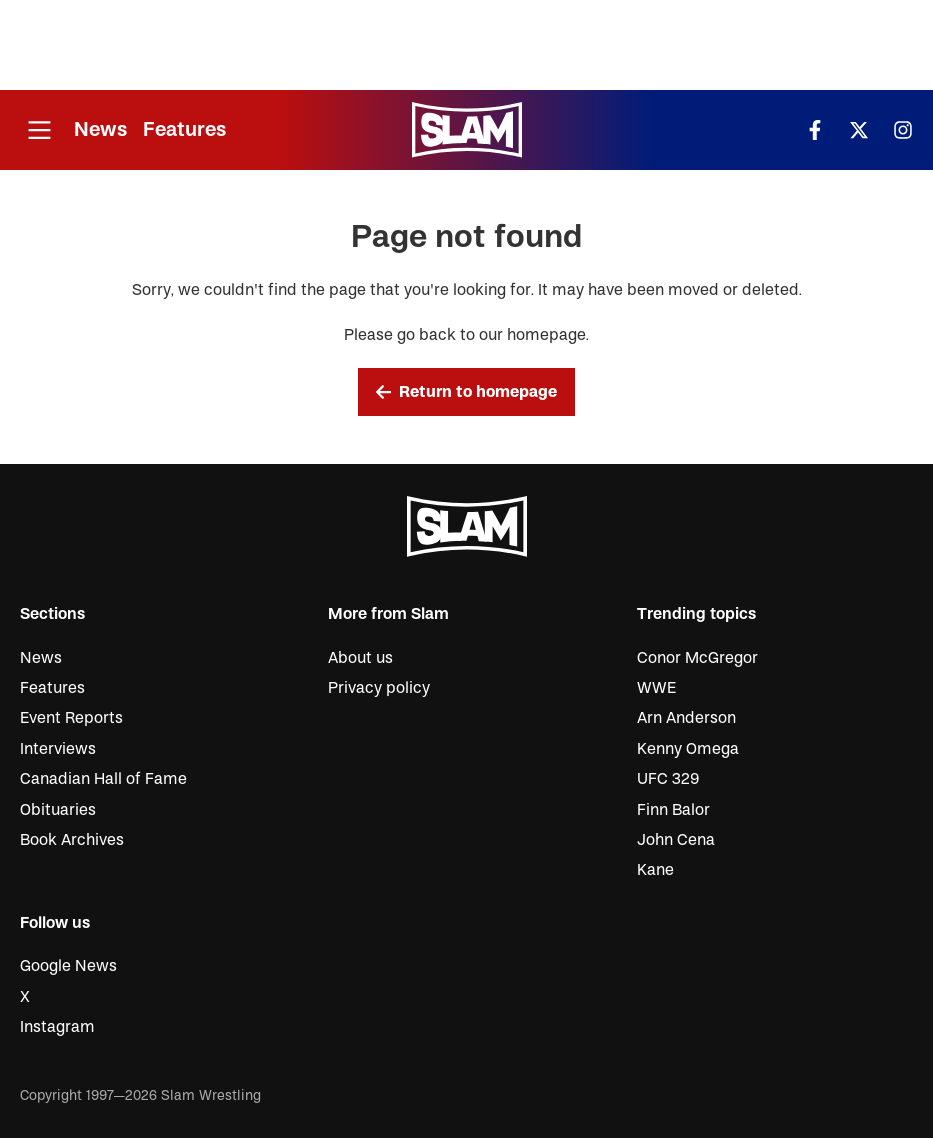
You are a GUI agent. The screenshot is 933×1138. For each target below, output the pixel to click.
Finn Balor (673, 810)
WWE (656, 688)
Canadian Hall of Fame (103, 779)
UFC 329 (668, 779)
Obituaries (58, 810)
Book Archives (72, 840)
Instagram (57, 1027)
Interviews (58, 749)
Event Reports (71, 718)
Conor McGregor (697, 658)
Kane (655, 870)
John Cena (676, 840)
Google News (68, 966)
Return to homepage (467, 392)
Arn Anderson (686, 718)
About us (360, 658)
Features (184, 129)
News (100, 129)
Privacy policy (379, 688)
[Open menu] (39, 130)
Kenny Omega (688, 749)
